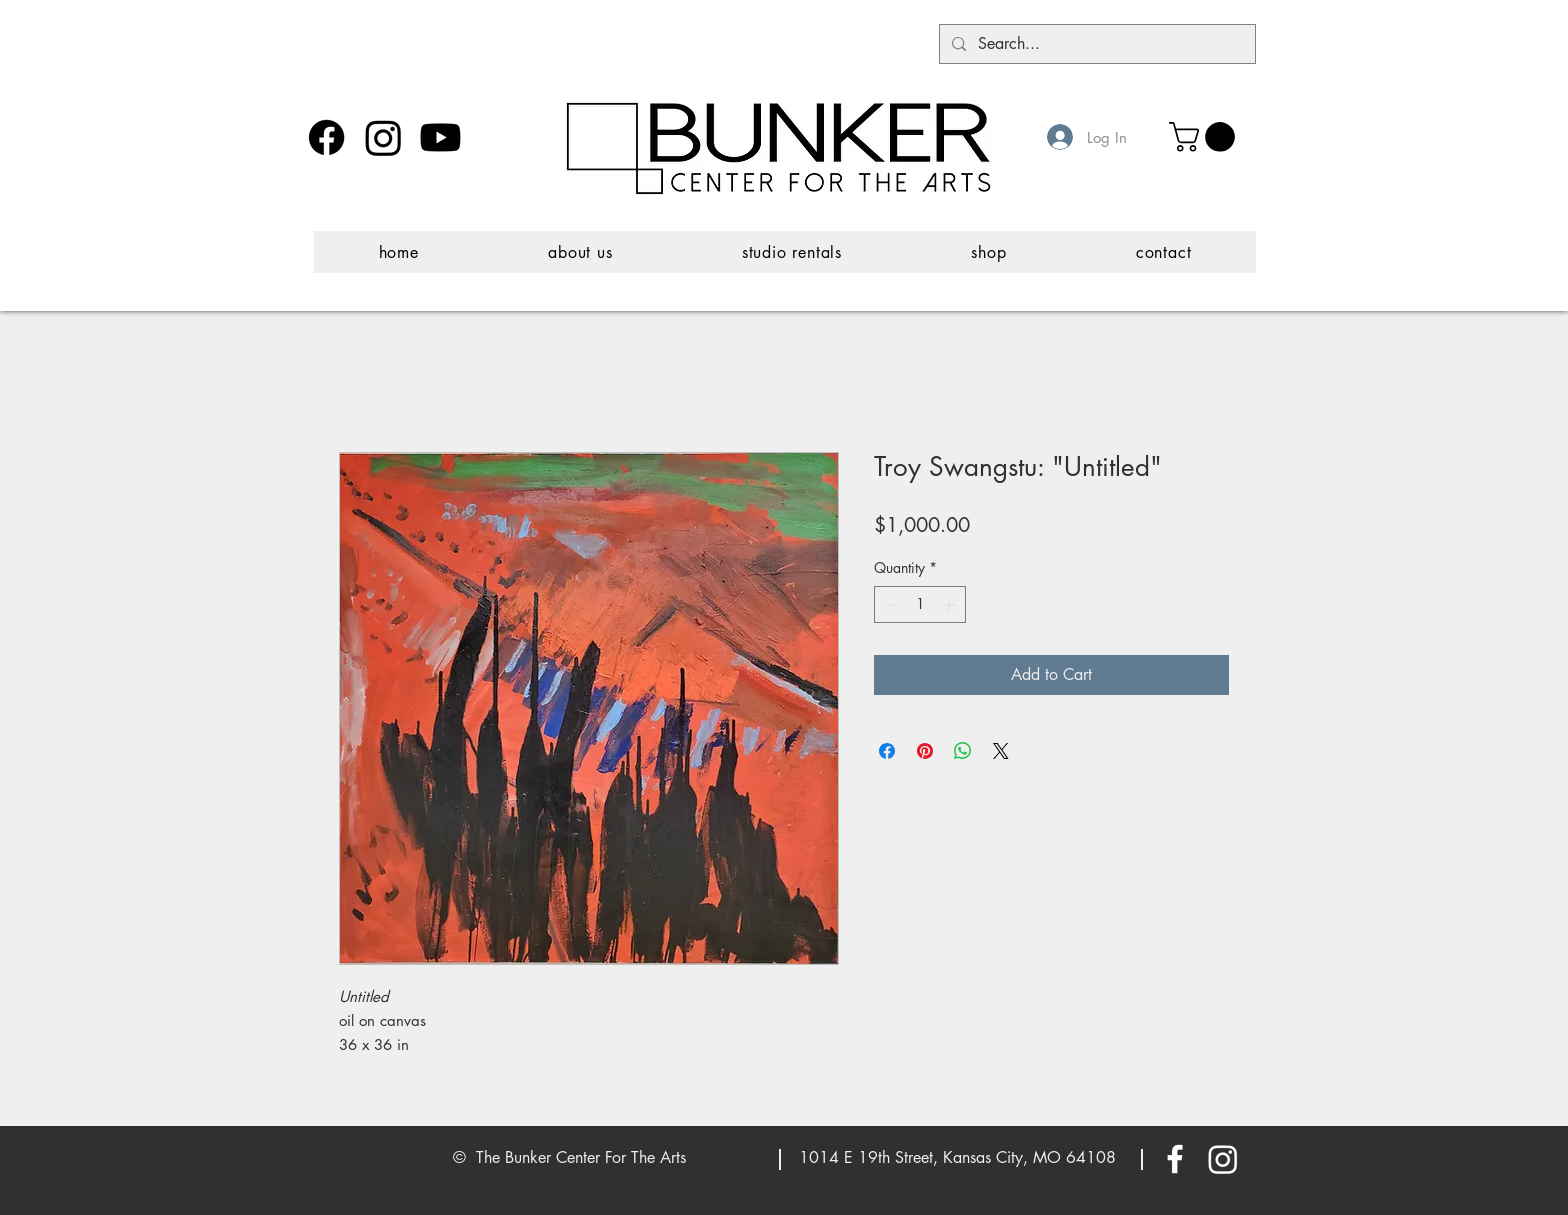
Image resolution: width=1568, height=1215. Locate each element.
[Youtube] (440, 137)
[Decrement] (889, 604)
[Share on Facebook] (887, 751)
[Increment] (950, 604)
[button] (1205, 137)
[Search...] (1095, 44)
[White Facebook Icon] (1175, 1159)
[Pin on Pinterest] (925, 751)
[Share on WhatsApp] (963, 751)
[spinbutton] (920, 604)
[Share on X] (1001, 751)
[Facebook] (326, 137)
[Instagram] (383, 137)
